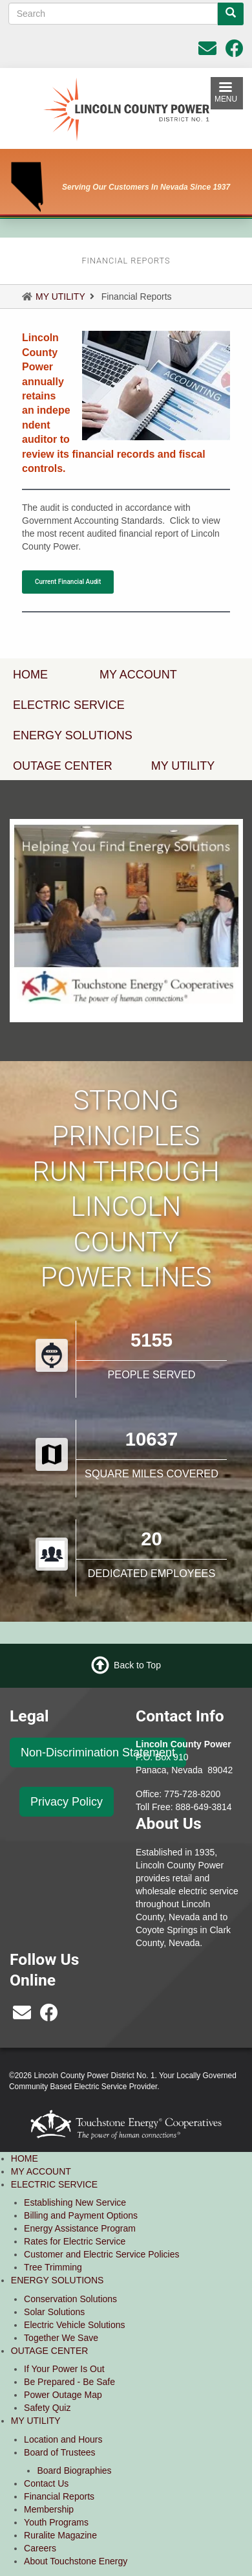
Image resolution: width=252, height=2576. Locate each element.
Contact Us (46, 2483)
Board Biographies (74, 2470)
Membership (49, 2509)
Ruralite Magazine (60, 2535)
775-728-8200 (192, 1794)
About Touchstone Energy (75, 2561)
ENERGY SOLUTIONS (57, 2280)
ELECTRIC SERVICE (54, 2184)
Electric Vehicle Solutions (74, 2325)
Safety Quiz (47, 2407)
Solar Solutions (54, 2312)
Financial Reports (59, 2496)
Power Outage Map (63, 2395)
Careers (40, 2548)
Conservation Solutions (70, 2299)
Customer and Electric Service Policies (101, 2254)
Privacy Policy (66, 1801)
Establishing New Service (75, 2202)
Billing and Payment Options (81, 2215)
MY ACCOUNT (138, 674)
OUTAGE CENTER (50, 2351)
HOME (24, 2158)
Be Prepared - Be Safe (69, 2382)
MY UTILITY (60, 296)
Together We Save (61, 2338)
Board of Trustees (60, 2452)
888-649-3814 (203, 1807)
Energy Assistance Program (80, 2228)
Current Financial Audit (68, 581)
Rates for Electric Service (74, 2241)
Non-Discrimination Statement (98, 1752)
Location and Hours (63, 2439)
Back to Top (137, 1665)
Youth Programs (56, 2522)
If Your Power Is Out (64, 2369)
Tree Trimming (53, 2267)
